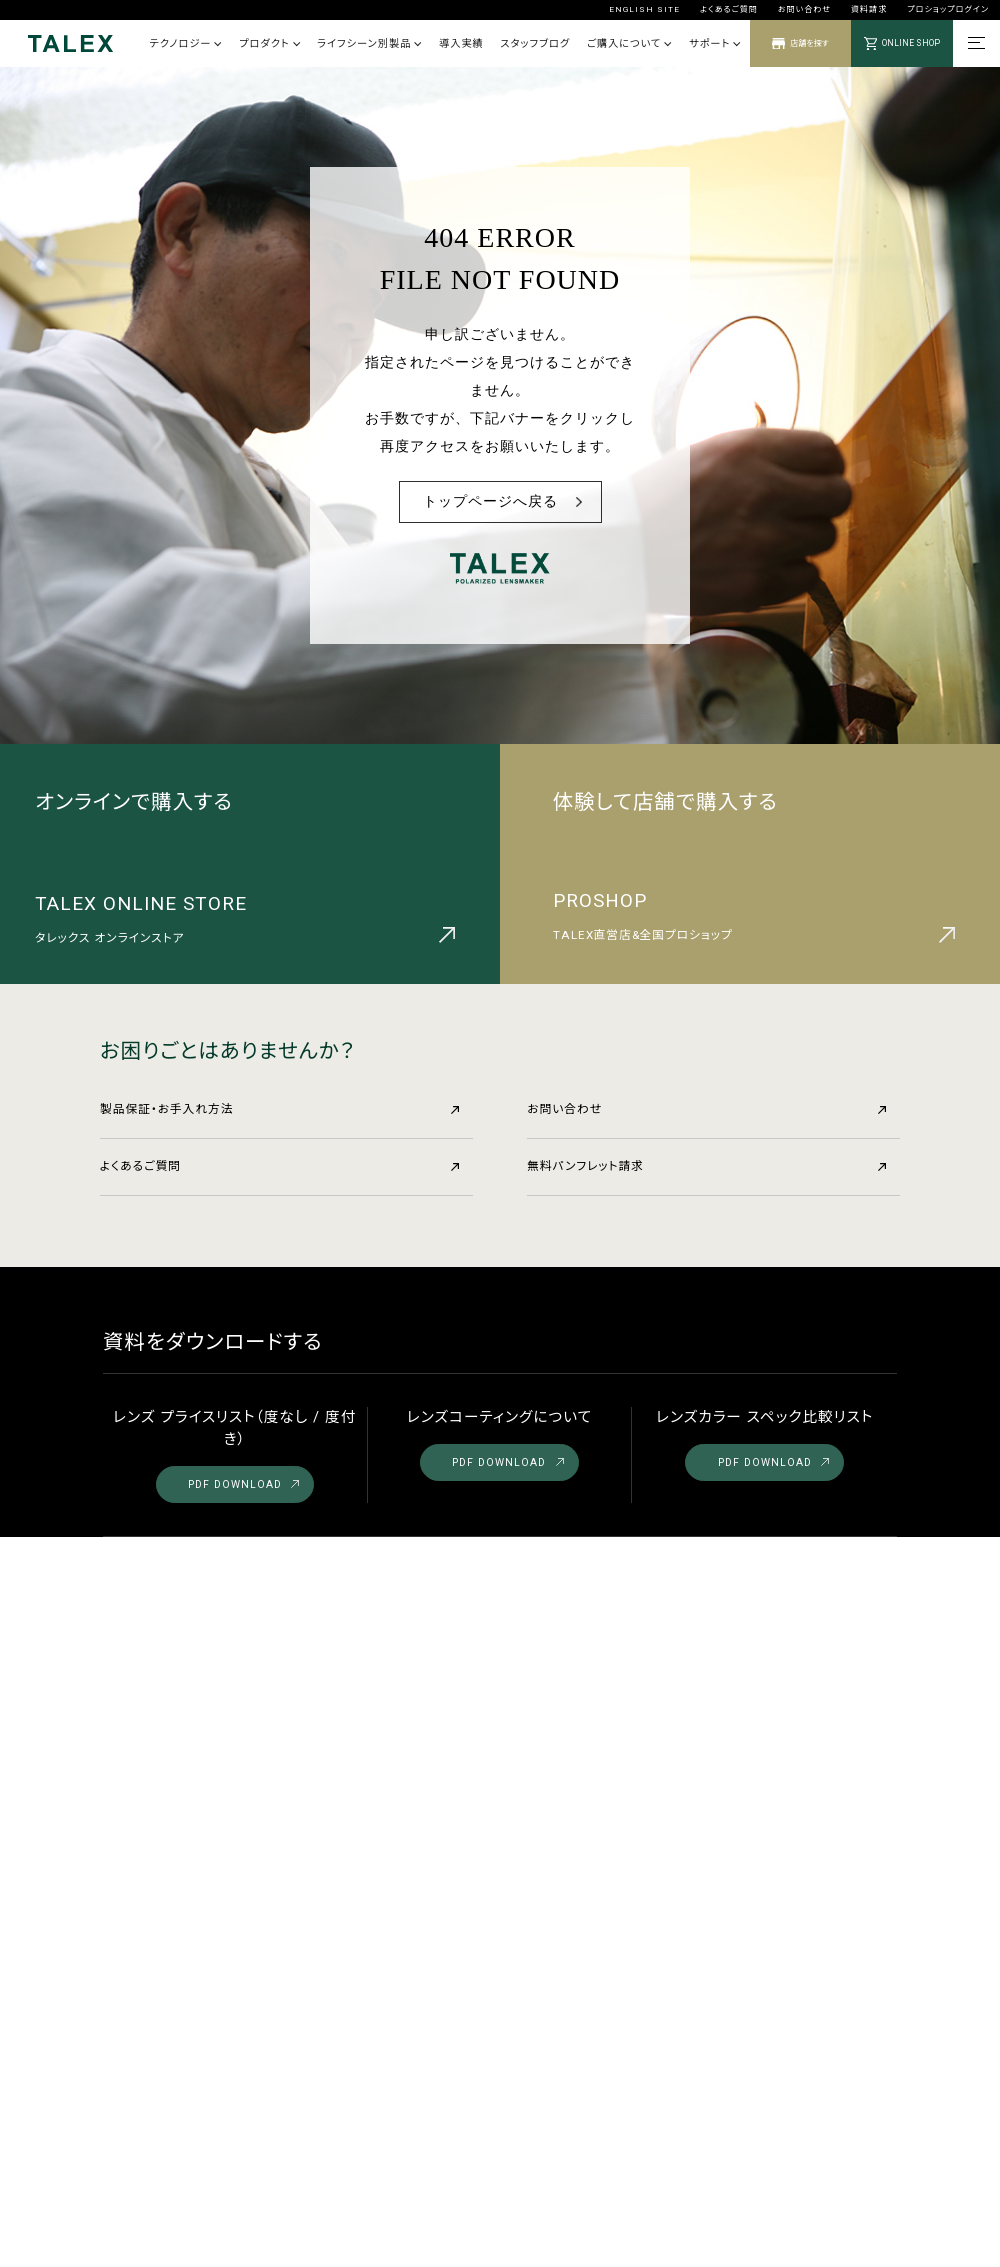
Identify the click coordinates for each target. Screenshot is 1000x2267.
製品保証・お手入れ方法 (279, 1109)
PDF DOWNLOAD (243, 1484)
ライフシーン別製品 (369, 43)
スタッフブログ (535, 43)
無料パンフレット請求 (706, 1166)
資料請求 (869, 9)
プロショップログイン (948, 9)
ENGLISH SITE (644, 9)
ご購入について (629, 43)
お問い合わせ (804, 9)
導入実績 (461, 43)
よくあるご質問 (729, 9)
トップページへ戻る (490, 501)
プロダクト (269, 43)
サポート (715, 43)
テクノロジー (185, 43)
